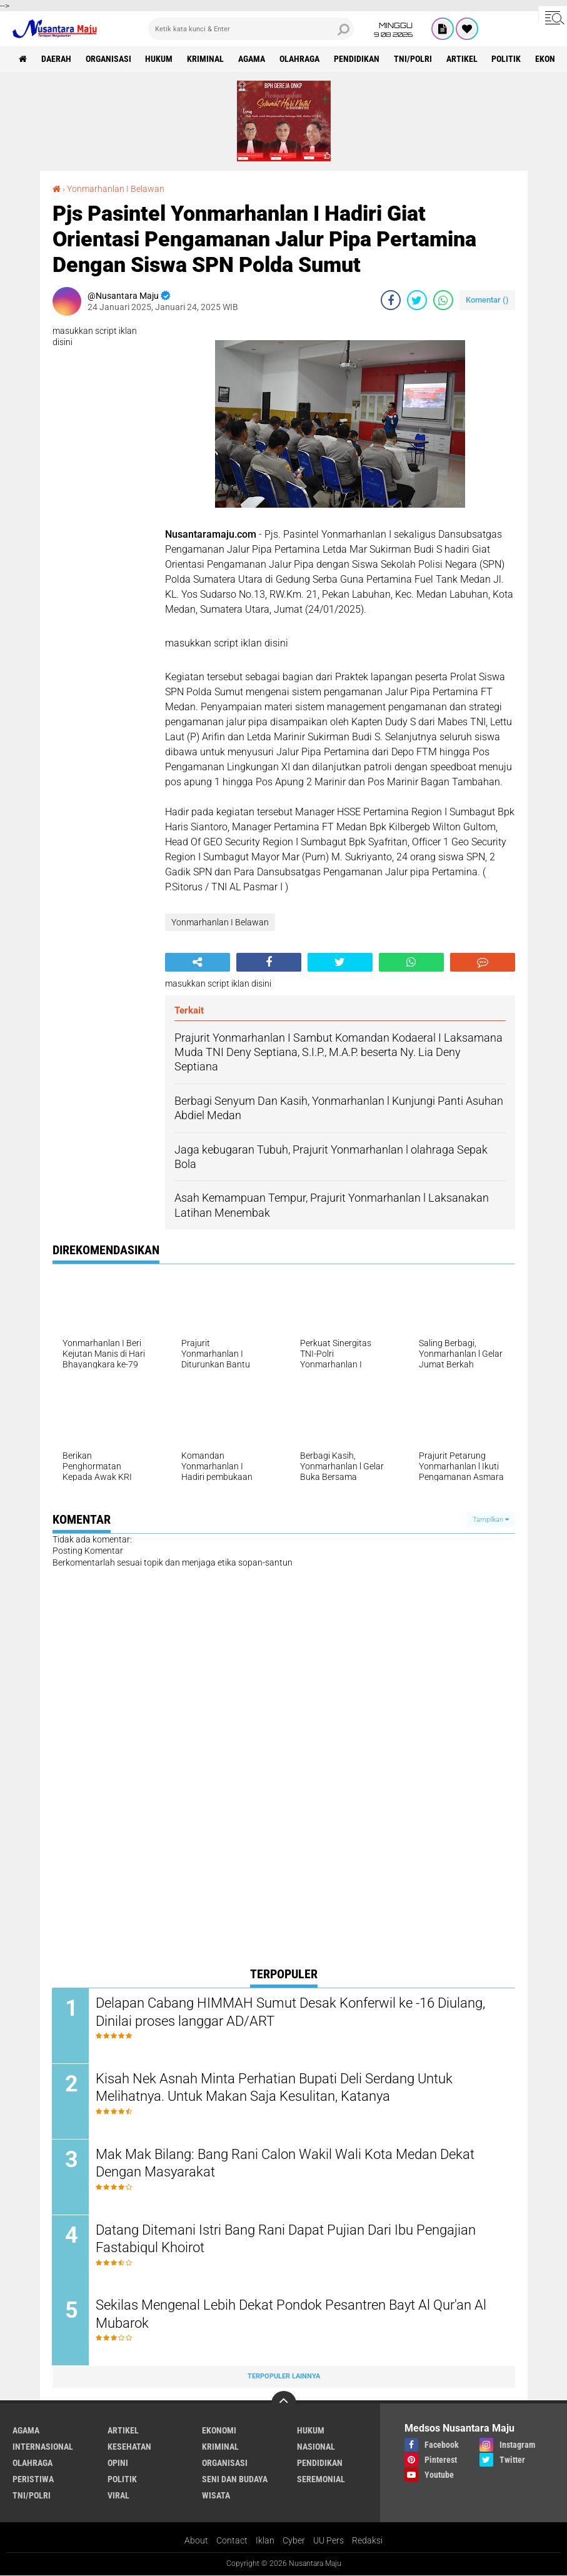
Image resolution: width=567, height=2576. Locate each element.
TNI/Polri (413, 59)
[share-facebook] (391, 300)
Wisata (216, 2495)
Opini (118, 2463)
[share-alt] (197, 962)
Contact (232, 2540)
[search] (251, 29)
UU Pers (328, 2540)
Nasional (316, 2447)
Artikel (462, 59)
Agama (252, 59)
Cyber (294, 2540)
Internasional (43, 2447)
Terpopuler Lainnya (284, 2377)
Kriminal (206, 59)
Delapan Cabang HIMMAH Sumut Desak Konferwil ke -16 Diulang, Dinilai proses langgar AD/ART (291, 2012)
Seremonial (321, 2479)
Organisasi (108, 59)
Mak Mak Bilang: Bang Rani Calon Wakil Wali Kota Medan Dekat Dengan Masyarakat (285, 2163)
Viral (118, 2495)
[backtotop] (283, 2403)
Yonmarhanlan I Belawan (115, 189)
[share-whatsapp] (443, 300)
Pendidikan (357, 59)
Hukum (159, 59)
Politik (507, 59)
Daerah (56, 59)
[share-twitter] (417, 300)
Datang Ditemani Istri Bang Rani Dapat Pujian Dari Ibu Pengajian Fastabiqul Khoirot (286, 2239)
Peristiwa (33, 2479)
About (196, 2540)
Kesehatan (129, 2447)
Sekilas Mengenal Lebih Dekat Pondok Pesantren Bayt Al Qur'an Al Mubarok (291, 2315)
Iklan (265, 2540)
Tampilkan (491, 1520)
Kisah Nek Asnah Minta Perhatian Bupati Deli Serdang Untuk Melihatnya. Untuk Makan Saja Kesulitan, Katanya (274, 2088)
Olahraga (300, 59)
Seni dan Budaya (235, 2479)
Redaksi (367, 2540)
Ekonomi (219, 2430)
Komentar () (487, 299)
